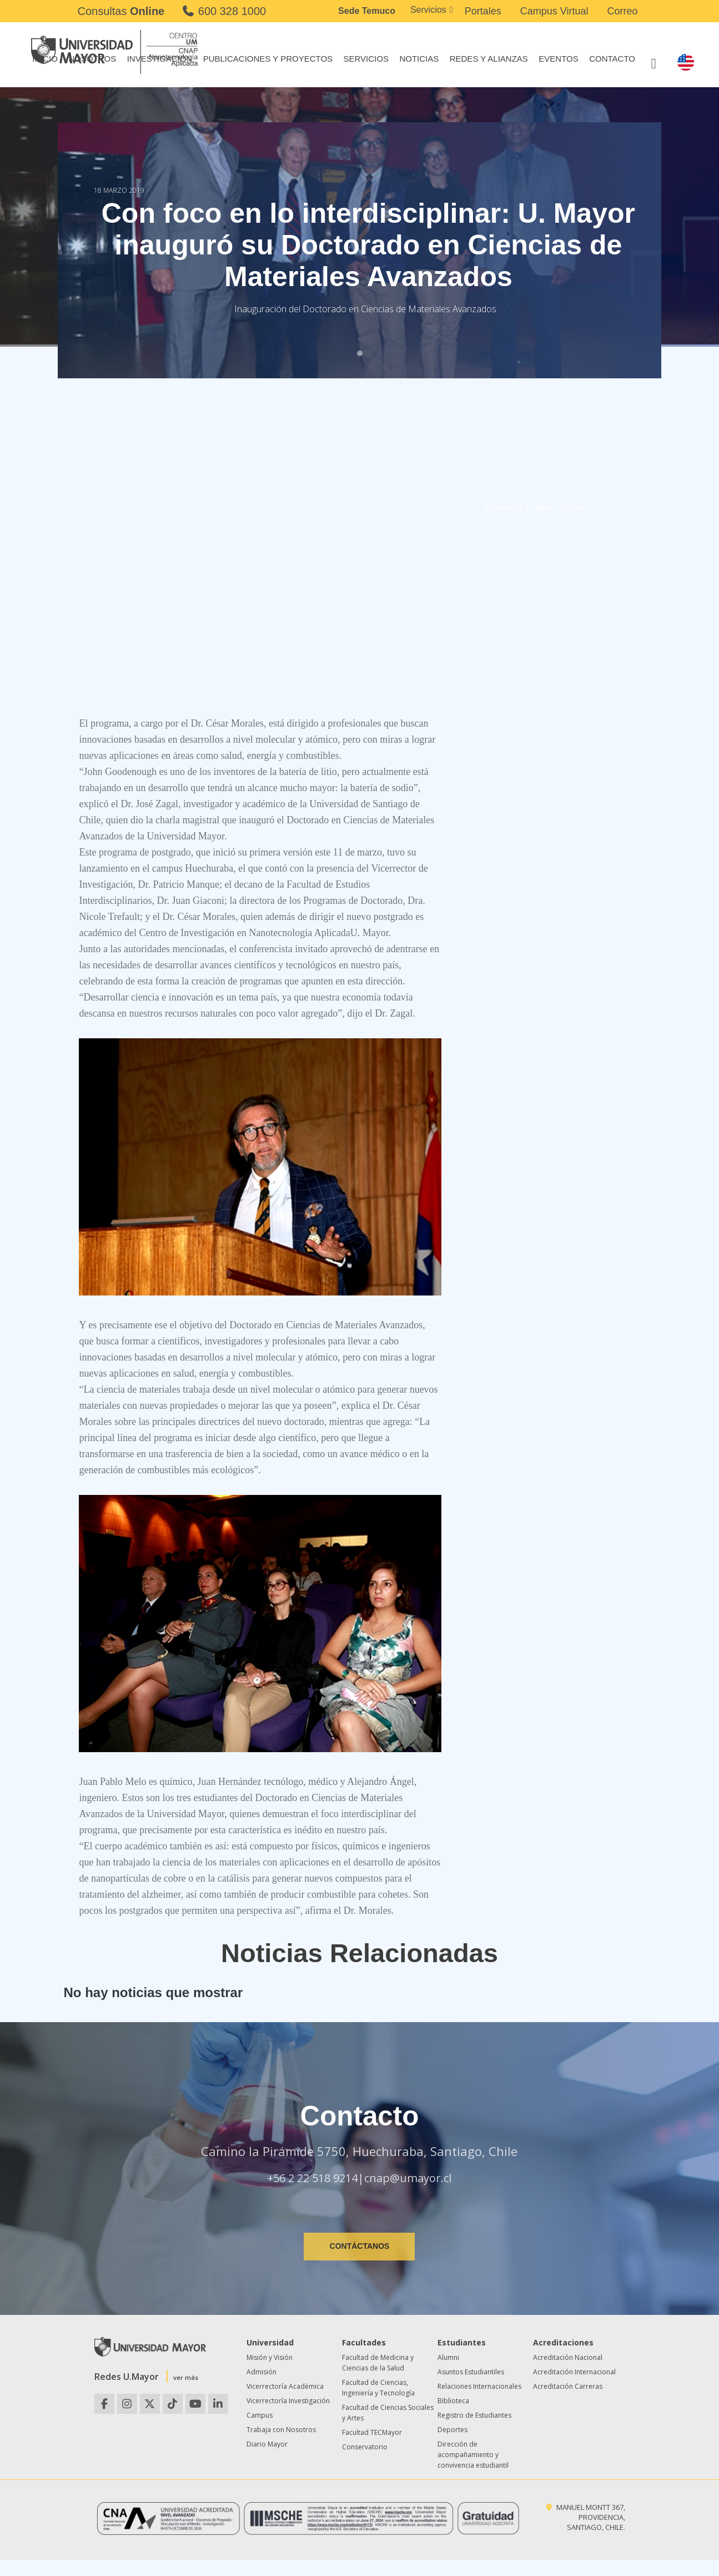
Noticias (419, 58)
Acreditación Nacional (567, 2357)
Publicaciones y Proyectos (268, 58)
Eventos (558, 58)
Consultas (121, 11)
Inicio (45, 58)
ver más (185, 2377)
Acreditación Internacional (574, 2372)
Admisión (261, 2372)
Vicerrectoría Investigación (288, 2400)
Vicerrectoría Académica (285, 2386)
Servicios (428, 9)
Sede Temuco (366, 11)
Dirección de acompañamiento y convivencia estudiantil (473, 2454)
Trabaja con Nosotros (281, 2429)
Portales (483, 11)
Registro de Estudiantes (474, 2415)
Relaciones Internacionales (479, 2386)
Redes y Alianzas (489, 58)
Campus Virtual (554, 11)
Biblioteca (453, 2400)
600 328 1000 (223, 11)
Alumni (448, 2357)
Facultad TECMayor (372, 2432)
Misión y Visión (270, 2357)
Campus (260, 2415)
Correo (622, 11)
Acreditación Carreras (567, 2386)
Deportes (452, 2429)
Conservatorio (365, 2447)
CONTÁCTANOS (360, 2246)
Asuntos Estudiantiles (471, 2372)
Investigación (160, 58)
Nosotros (92, 58)
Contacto (612, 58)
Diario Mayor (267, 2444)
